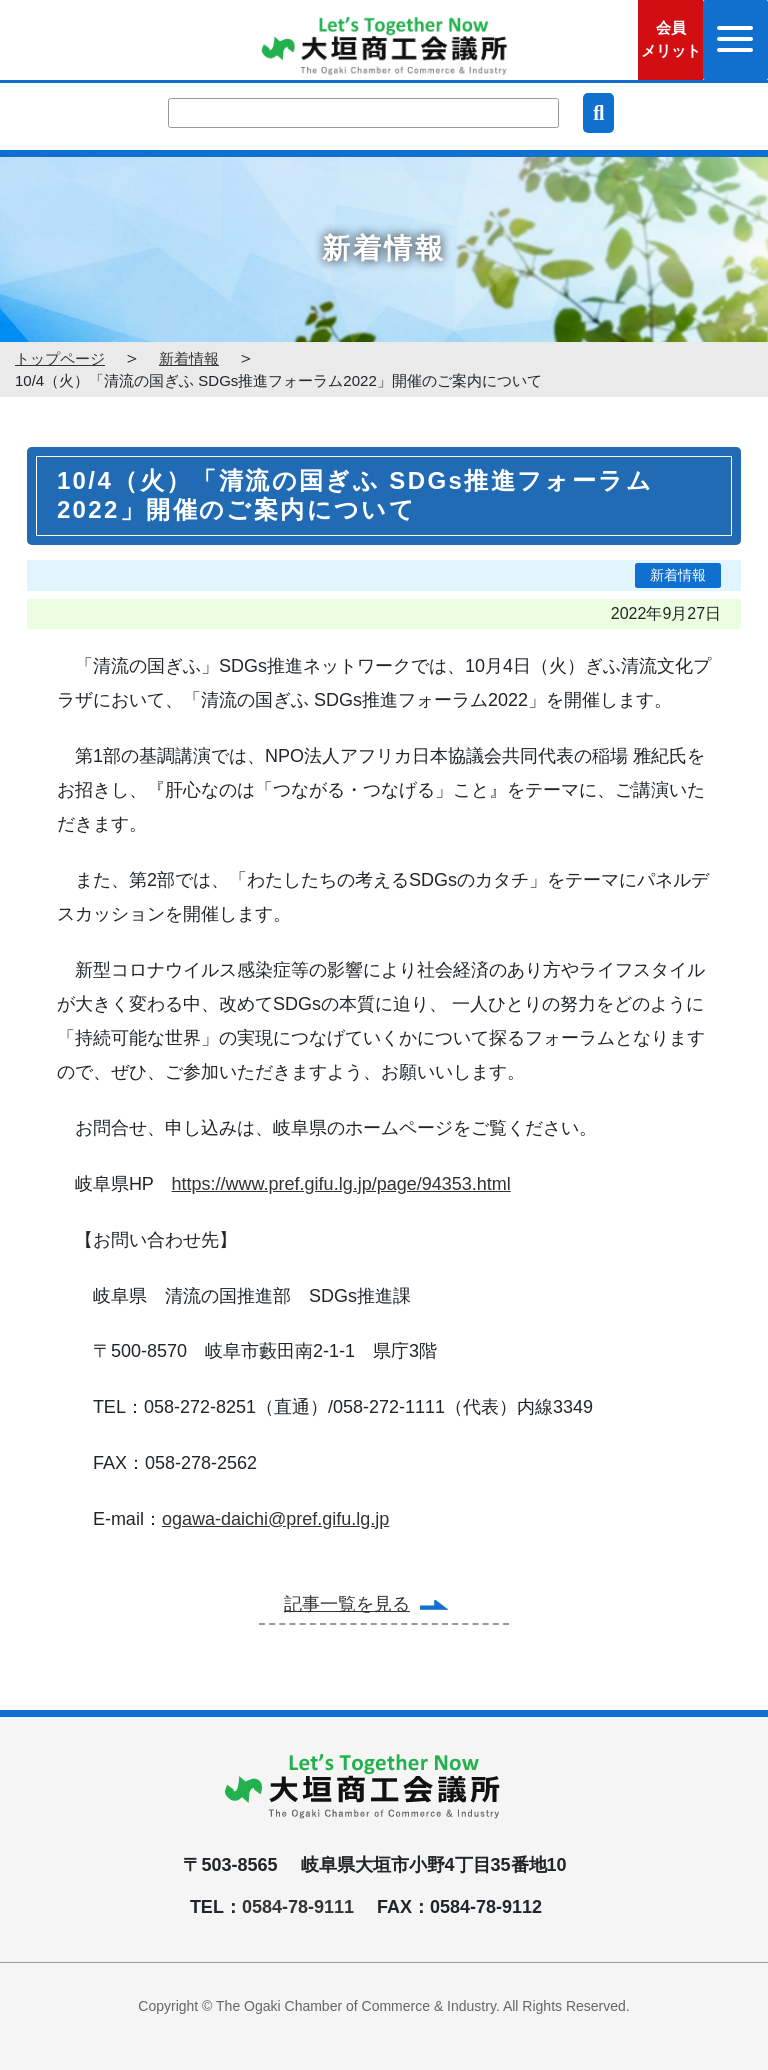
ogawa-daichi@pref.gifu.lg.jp (275, 1519)
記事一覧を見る (347, 1604)
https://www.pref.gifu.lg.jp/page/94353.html (341, 1184)
